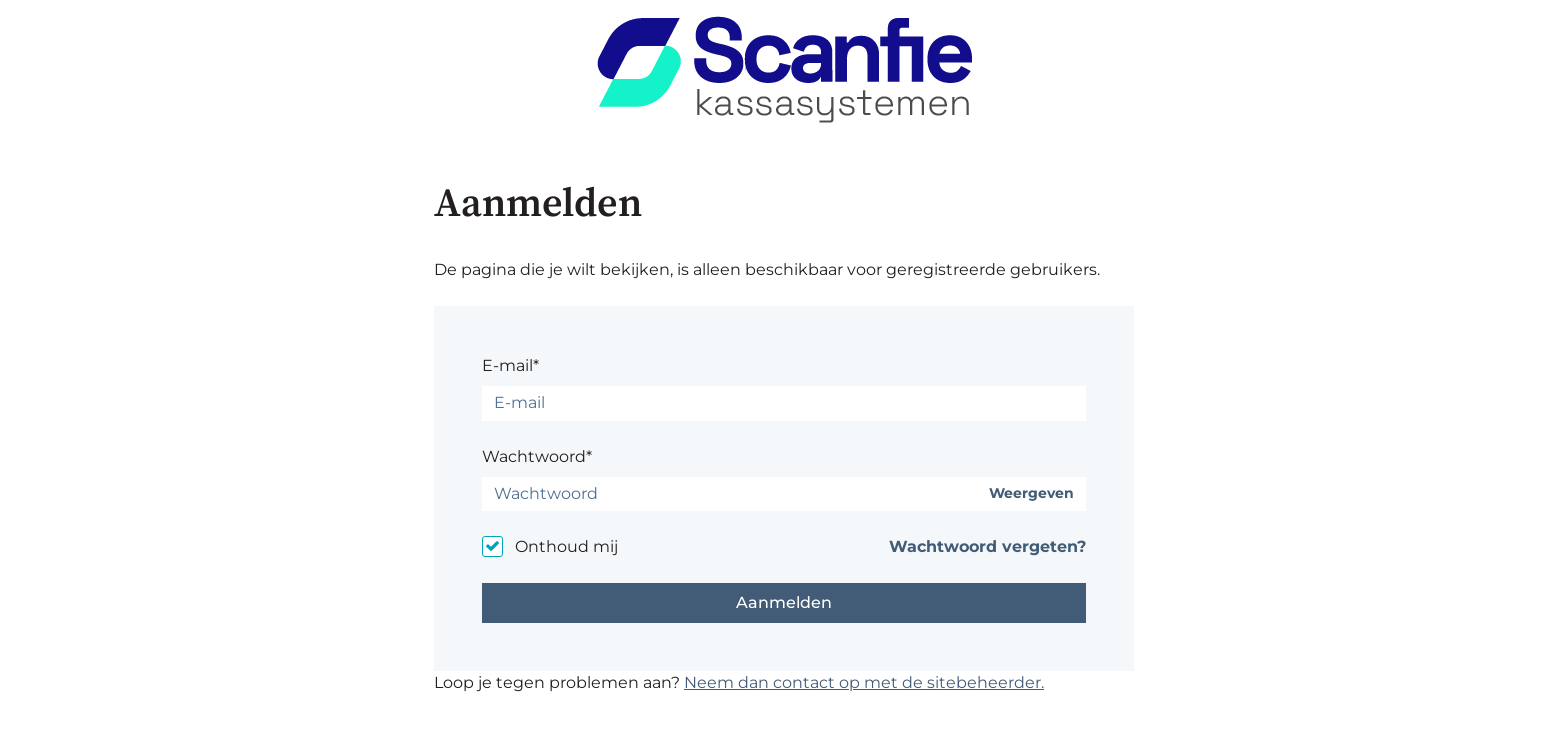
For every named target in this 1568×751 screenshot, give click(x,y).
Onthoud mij (566, 546)
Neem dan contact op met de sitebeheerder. (864, 682)
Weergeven (1031, 493)
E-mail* (510, 365)
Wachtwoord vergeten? (987, 546)
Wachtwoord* (537, 456)
